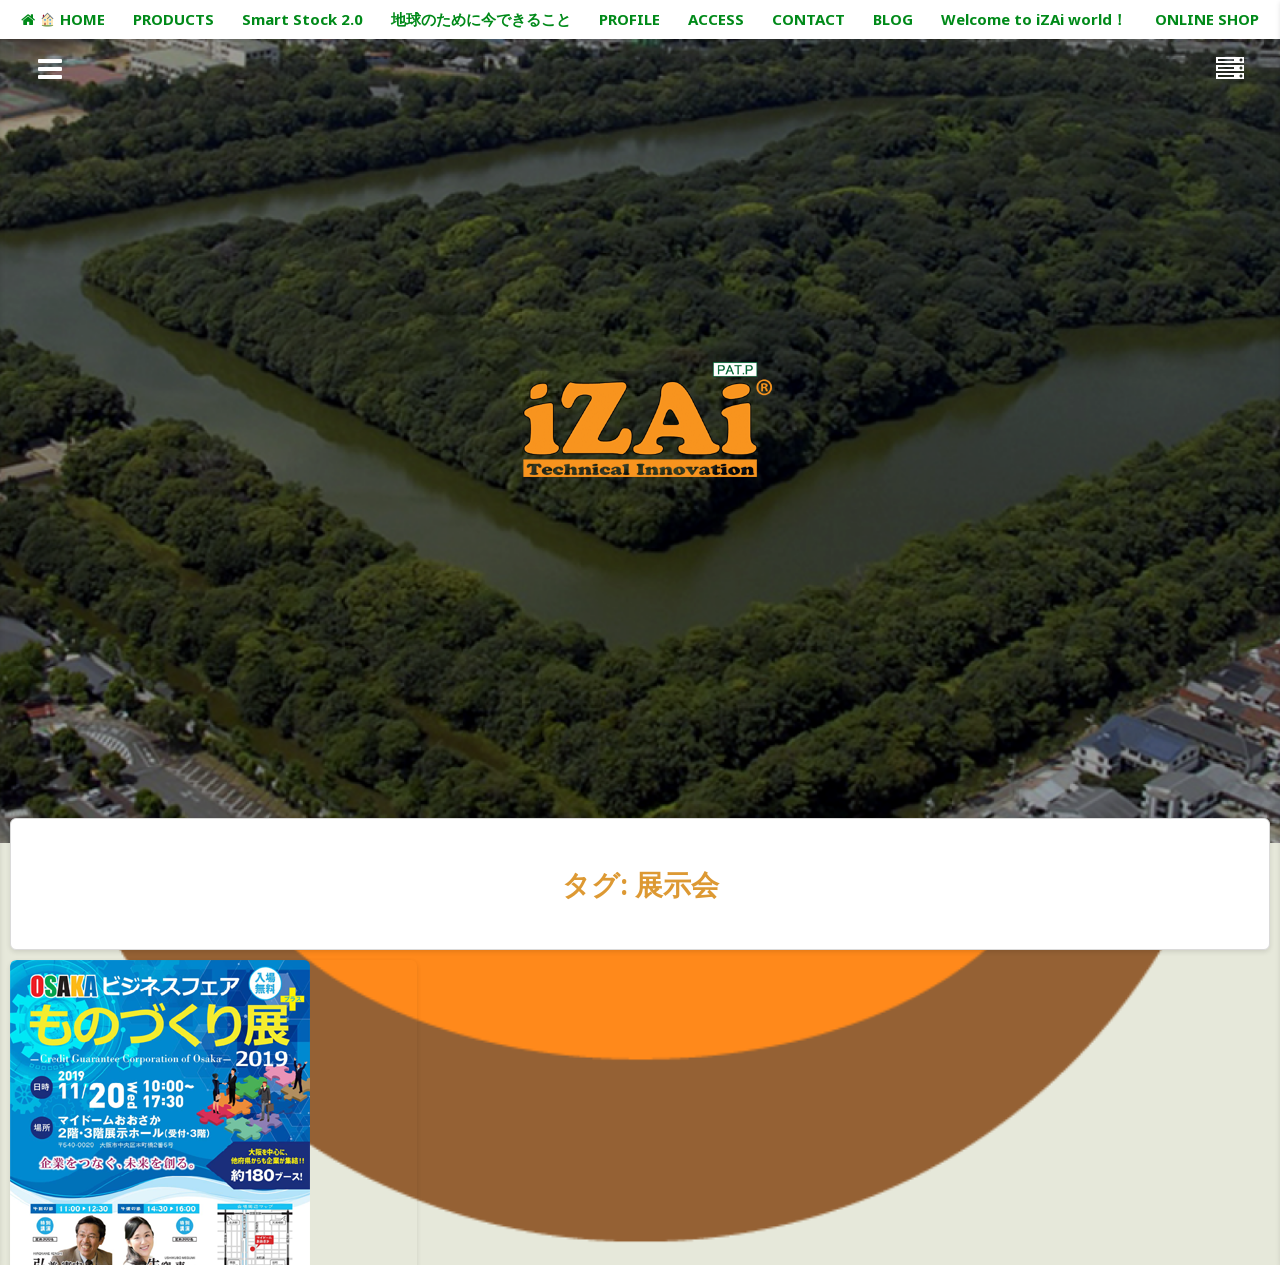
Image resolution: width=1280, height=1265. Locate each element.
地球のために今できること (481, 19)
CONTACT (808, 19)
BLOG (893, 19)
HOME (62, 19)
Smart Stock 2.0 (302, 19)
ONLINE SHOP (1207, 19)
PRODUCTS (173, 19)
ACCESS (716, 19)
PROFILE (629, 19)
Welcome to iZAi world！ (1034, 19)
